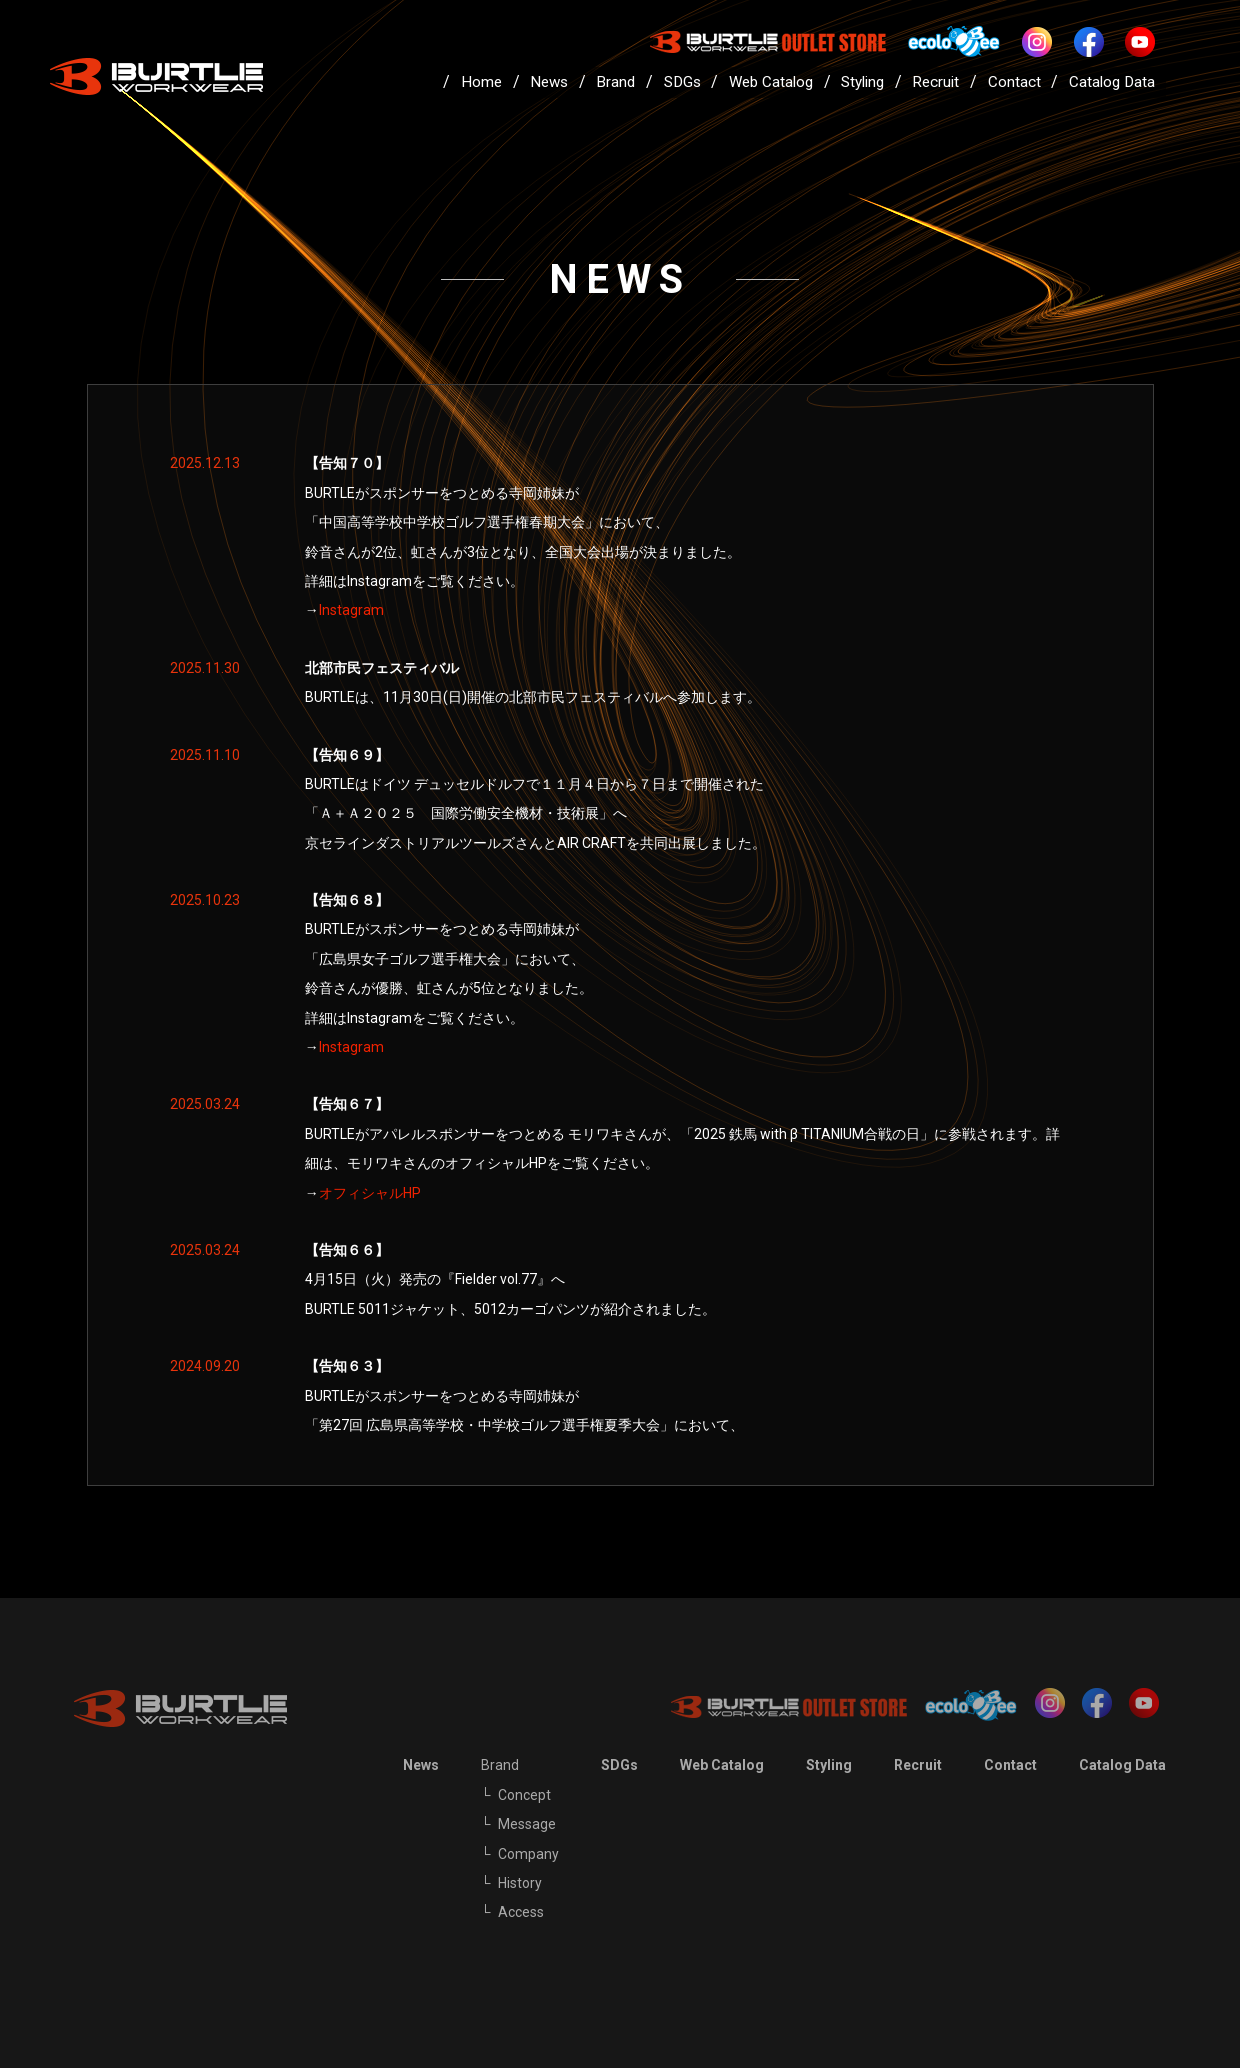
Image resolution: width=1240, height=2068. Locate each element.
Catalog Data (1112, 82)
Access (521, 1912)
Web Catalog (771, 82)
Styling (862, 82)
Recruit (935, 82)
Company (528, 1854)
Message (527, 1824)
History (520, 1883)
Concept (524, 1795)
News (549, 82)
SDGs (682, 82)
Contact (1014, 82)
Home (481, 82)
